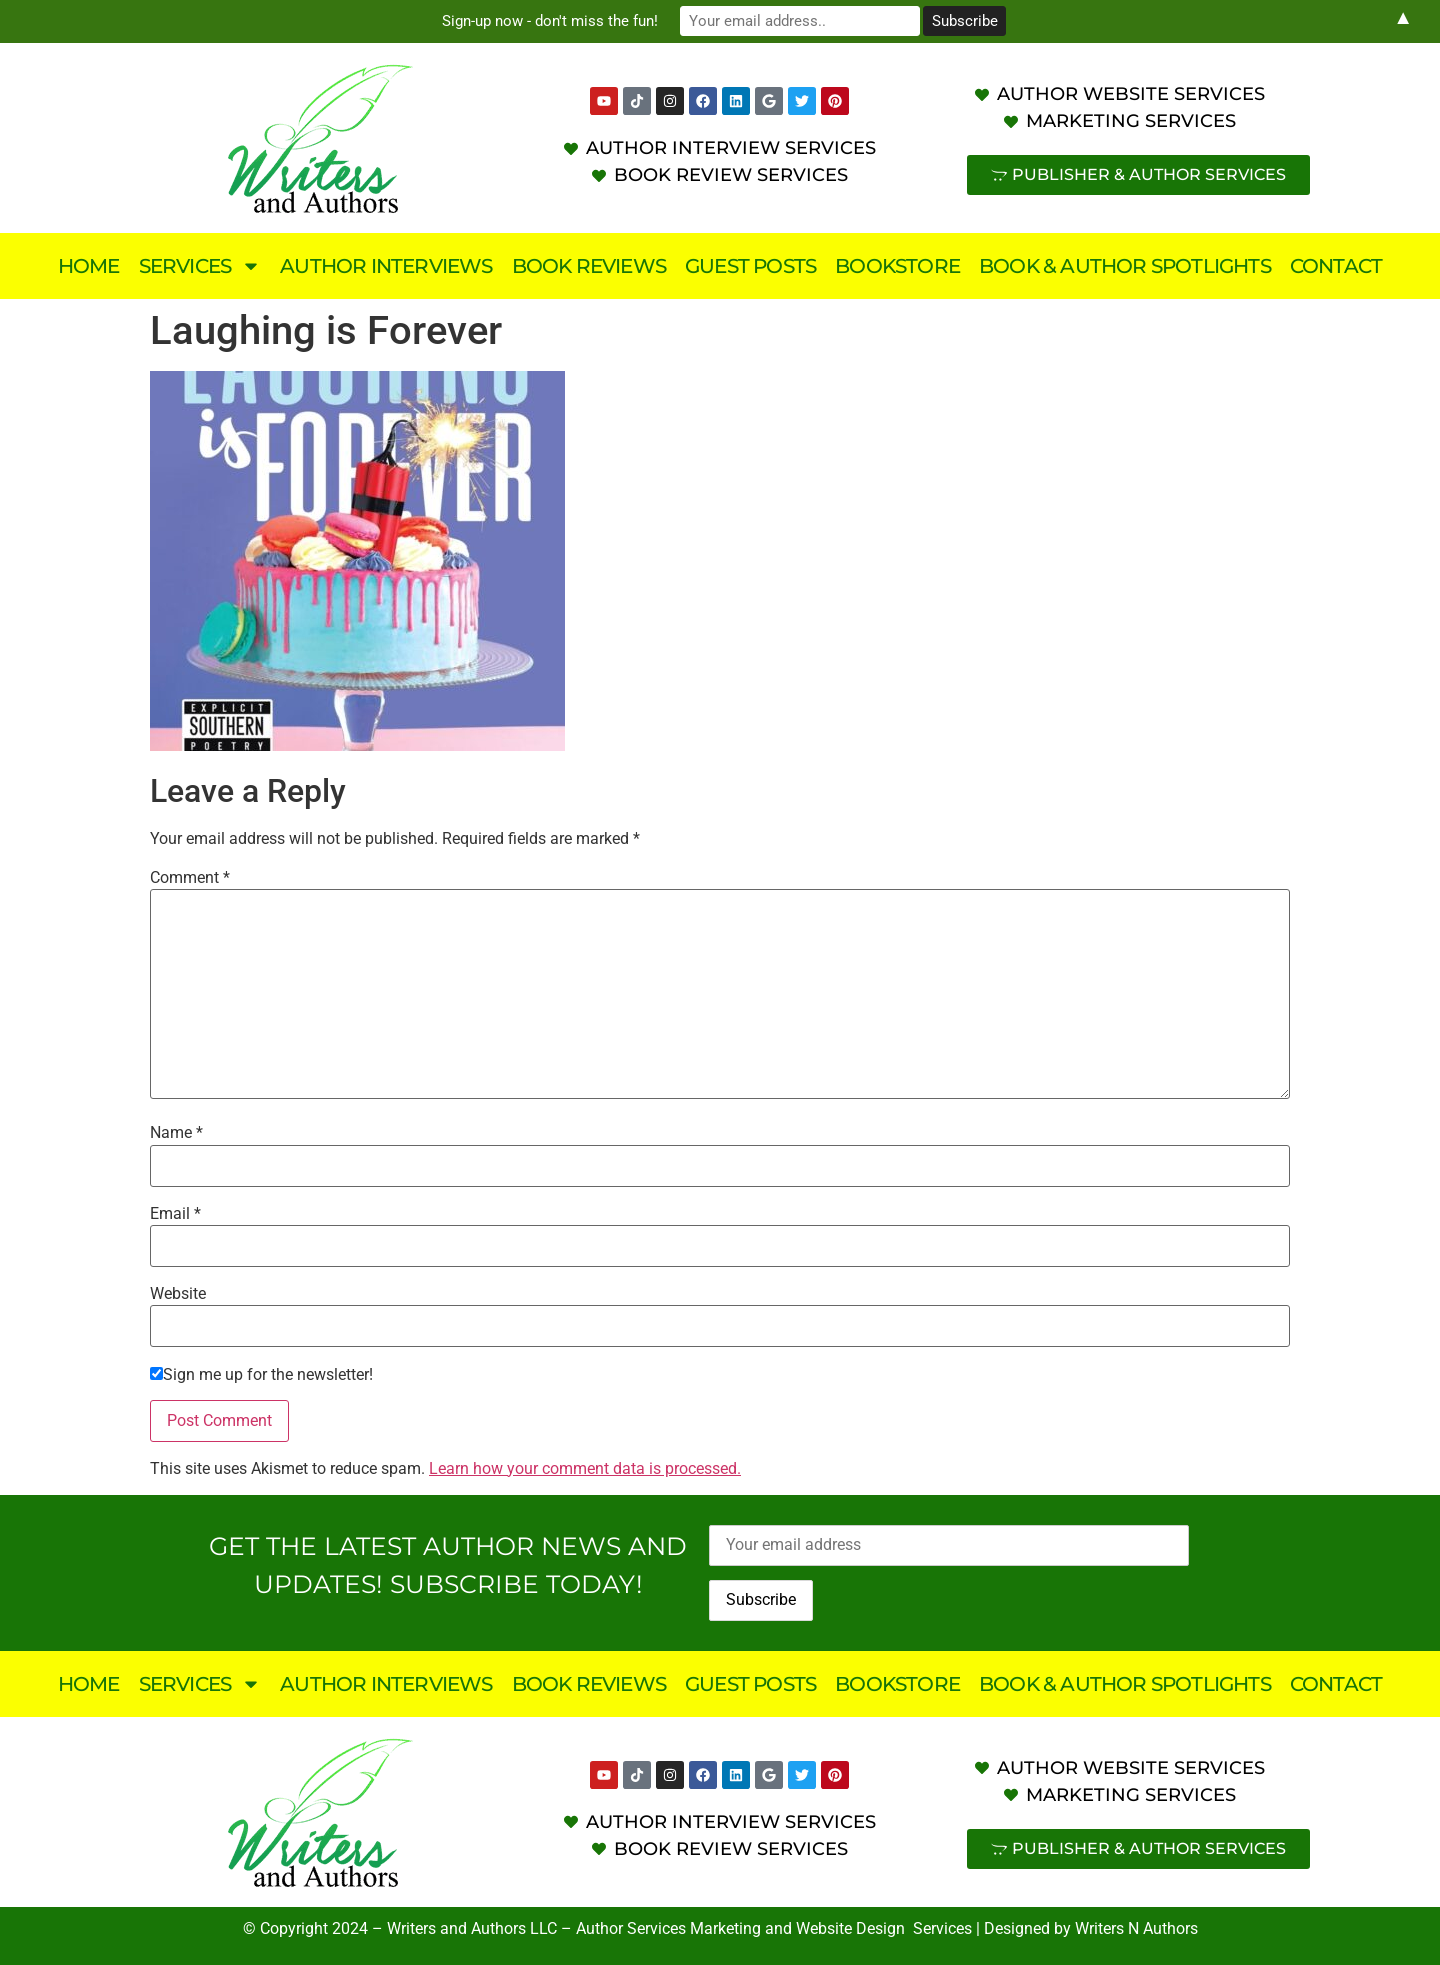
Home (89, 266)
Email (175, 1214)
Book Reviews (589, 266)
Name (176, 1133)
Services (200, 266)
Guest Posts (750, 266)
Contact (1336, 266)
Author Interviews (386, 266)
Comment (190, 878)
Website (178, 1294)
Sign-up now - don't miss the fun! (550, 21)
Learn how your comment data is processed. (585, 1468)
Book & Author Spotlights (1125, 266)
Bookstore (897, 266)
